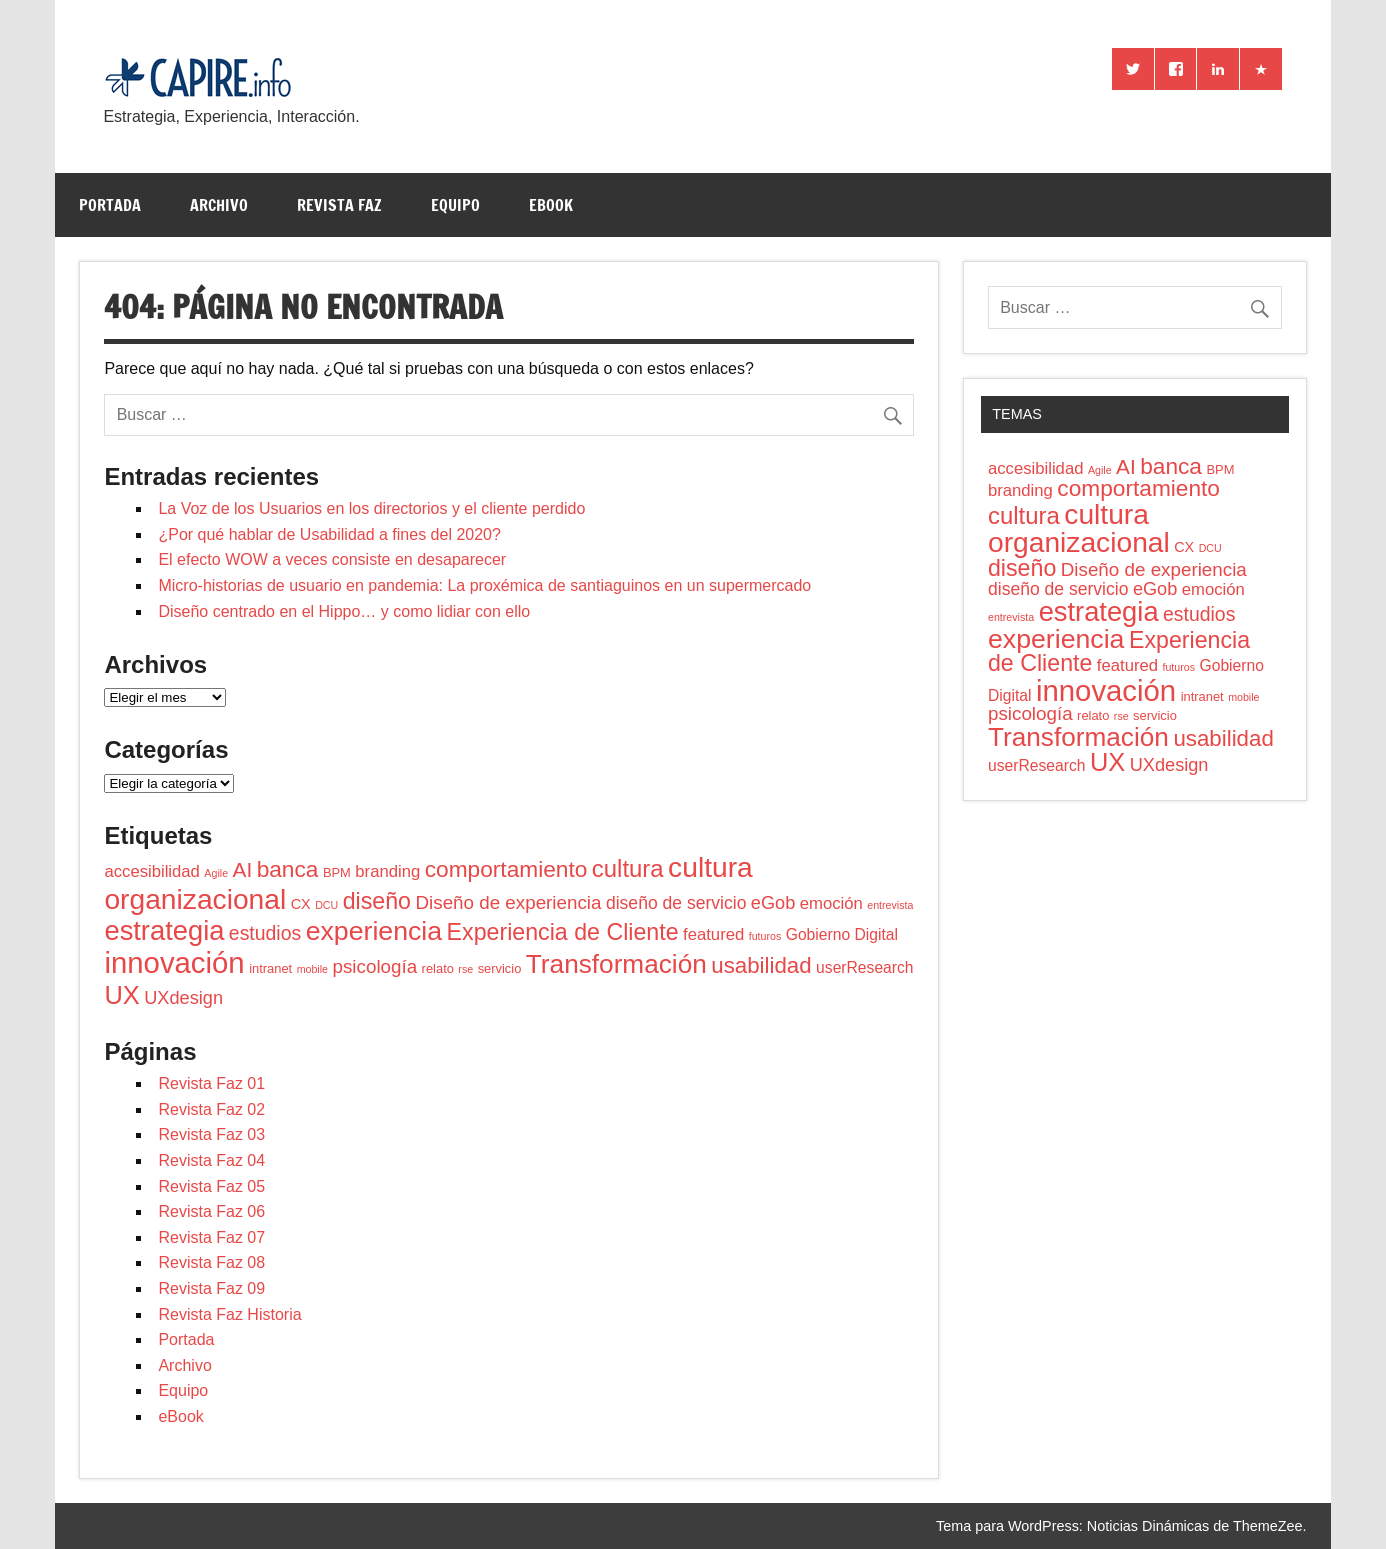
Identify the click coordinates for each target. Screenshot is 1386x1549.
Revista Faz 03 (211, 1134)
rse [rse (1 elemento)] (465, 969)
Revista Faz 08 (211, 1262)
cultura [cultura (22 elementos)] (628, 868)
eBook (551, 205)
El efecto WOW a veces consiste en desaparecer (332, 559)
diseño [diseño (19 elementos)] (377, 901)
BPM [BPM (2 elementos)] (337, 872)
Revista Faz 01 (211, 1083)
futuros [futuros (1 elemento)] (765, 936)
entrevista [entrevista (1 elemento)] (890, 905)
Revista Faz (339, 205)
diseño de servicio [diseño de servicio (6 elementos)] (676, 903)
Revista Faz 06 (211, 1211)
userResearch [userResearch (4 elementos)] (864, 967)
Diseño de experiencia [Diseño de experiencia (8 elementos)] (508, 902)
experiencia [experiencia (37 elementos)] (374, 931)
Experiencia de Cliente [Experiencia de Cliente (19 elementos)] (563, 932)
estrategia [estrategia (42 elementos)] (164, 930)
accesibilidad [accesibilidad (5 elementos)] (151, 871)
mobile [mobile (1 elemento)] (312, 969)
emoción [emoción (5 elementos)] (831, 903)
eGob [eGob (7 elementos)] (773, 903)
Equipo (455, 205)
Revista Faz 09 (211, 1288)
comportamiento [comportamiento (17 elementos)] (506, 869)
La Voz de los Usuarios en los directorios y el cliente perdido (371, 508)
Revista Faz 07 (211, 1237)
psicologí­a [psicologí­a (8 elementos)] (375, 966)
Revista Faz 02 (211, 1109)
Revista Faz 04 (211, 1160)
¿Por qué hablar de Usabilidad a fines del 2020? (329, 534)
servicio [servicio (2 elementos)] (500, 968)
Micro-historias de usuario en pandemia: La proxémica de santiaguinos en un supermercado (484, 585)
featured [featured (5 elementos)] (713, 934)
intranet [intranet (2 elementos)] (270, 968)
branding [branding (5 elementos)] (387, 871)
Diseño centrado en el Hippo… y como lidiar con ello (344, 611)
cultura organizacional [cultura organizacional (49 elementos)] (1079, 528)
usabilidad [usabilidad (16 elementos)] (761, 965)
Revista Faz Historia (229, 1314)
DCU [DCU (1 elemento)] (326, 905)
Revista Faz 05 (211, 1186)
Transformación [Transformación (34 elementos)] (616, 964)
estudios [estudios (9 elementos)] (265, 933)
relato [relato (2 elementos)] (438, 968)
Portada (110, 205)
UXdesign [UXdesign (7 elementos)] (183, 998)
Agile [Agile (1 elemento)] (216, 873)
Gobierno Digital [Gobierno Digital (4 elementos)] (842, 934)
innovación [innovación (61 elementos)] (174, 962)
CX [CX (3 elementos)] (301, 904)
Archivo (219, 205)
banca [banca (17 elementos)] (288, 869)
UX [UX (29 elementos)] (121, 995)
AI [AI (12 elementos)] (243, 869)
